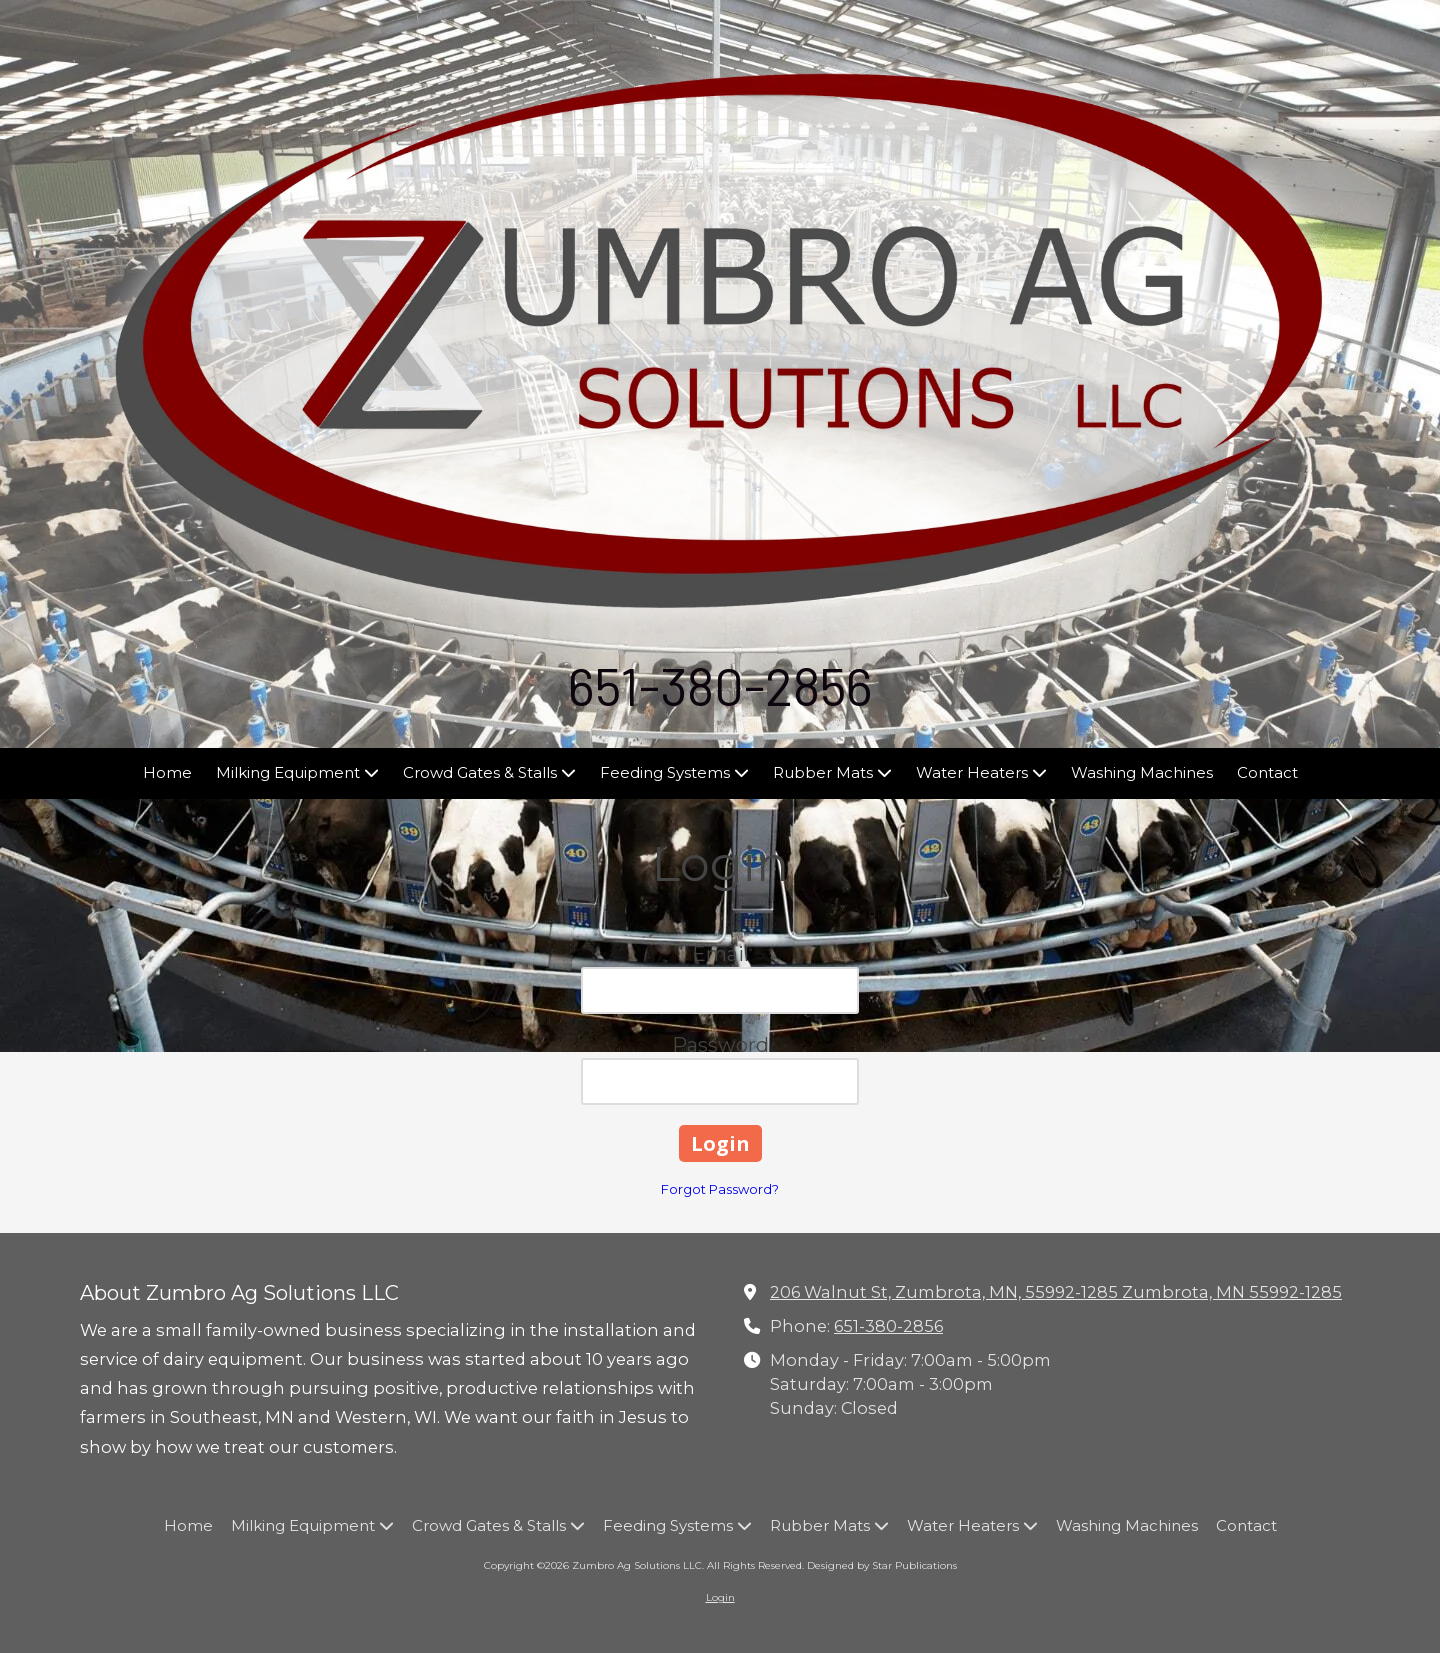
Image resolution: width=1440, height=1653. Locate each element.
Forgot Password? (720, 1189)
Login (720, 1597)
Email (720, 954)
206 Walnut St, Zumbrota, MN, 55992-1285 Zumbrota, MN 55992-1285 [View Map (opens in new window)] (1056, 1292)
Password (720, 1045)
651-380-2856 (888, 1326)
